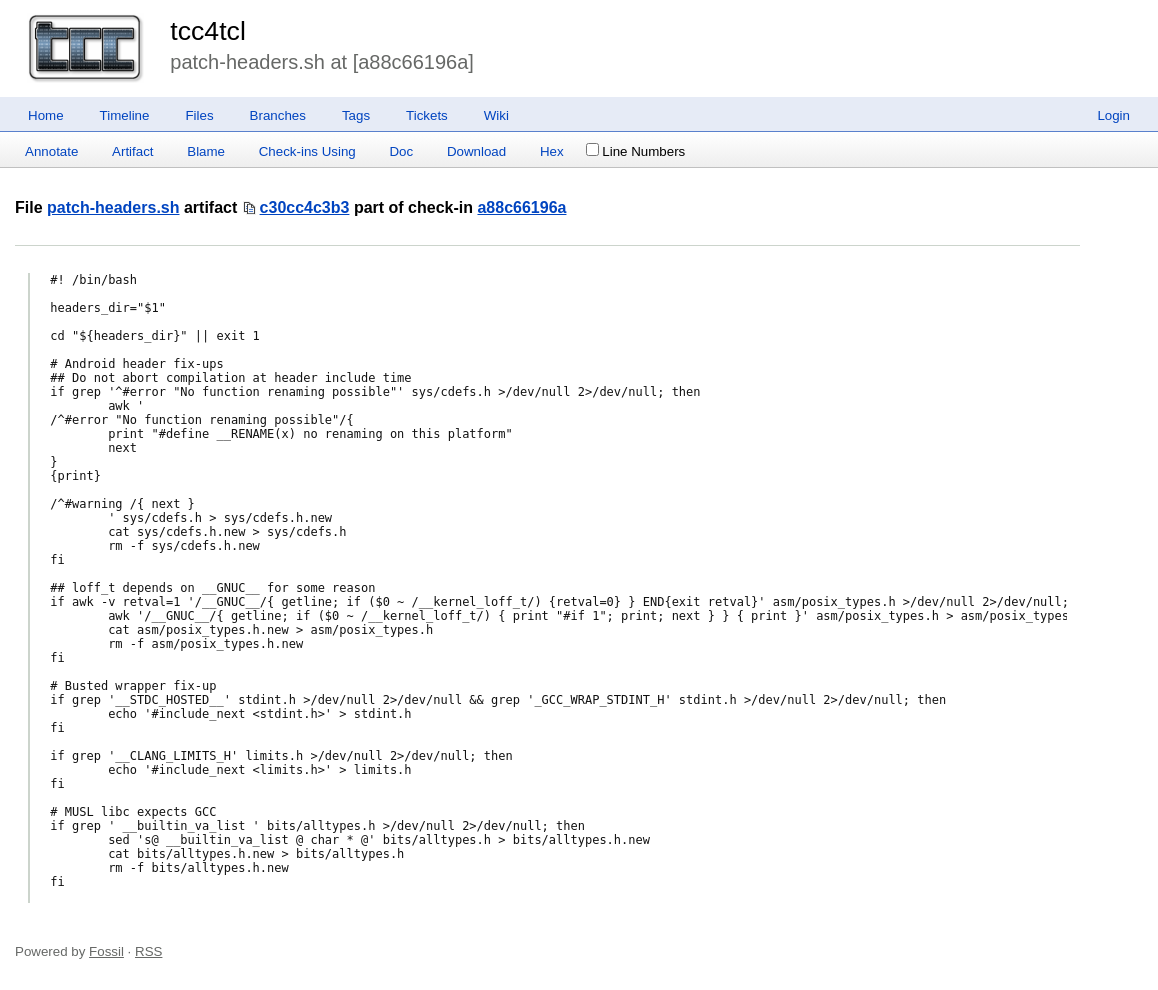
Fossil (106, 951)
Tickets (427, 115)
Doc (401, 151)
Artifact (132, 151)
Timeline (125, 115)
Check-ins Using (307, 151)
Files (199, 115)
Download (476, 151)
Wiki (496, 115)
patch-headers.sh (113, 207)
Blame (206, 151)
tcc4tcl (208, 31)
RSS (148, 951)
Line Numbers (635, 151)
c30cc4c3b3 (305, 207)
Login (1113, 115)
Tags (356, 115)
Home (46, 115)
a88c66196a (521, 207)
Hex (552, 151)
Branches (278, 115)
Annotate (51, 151)
